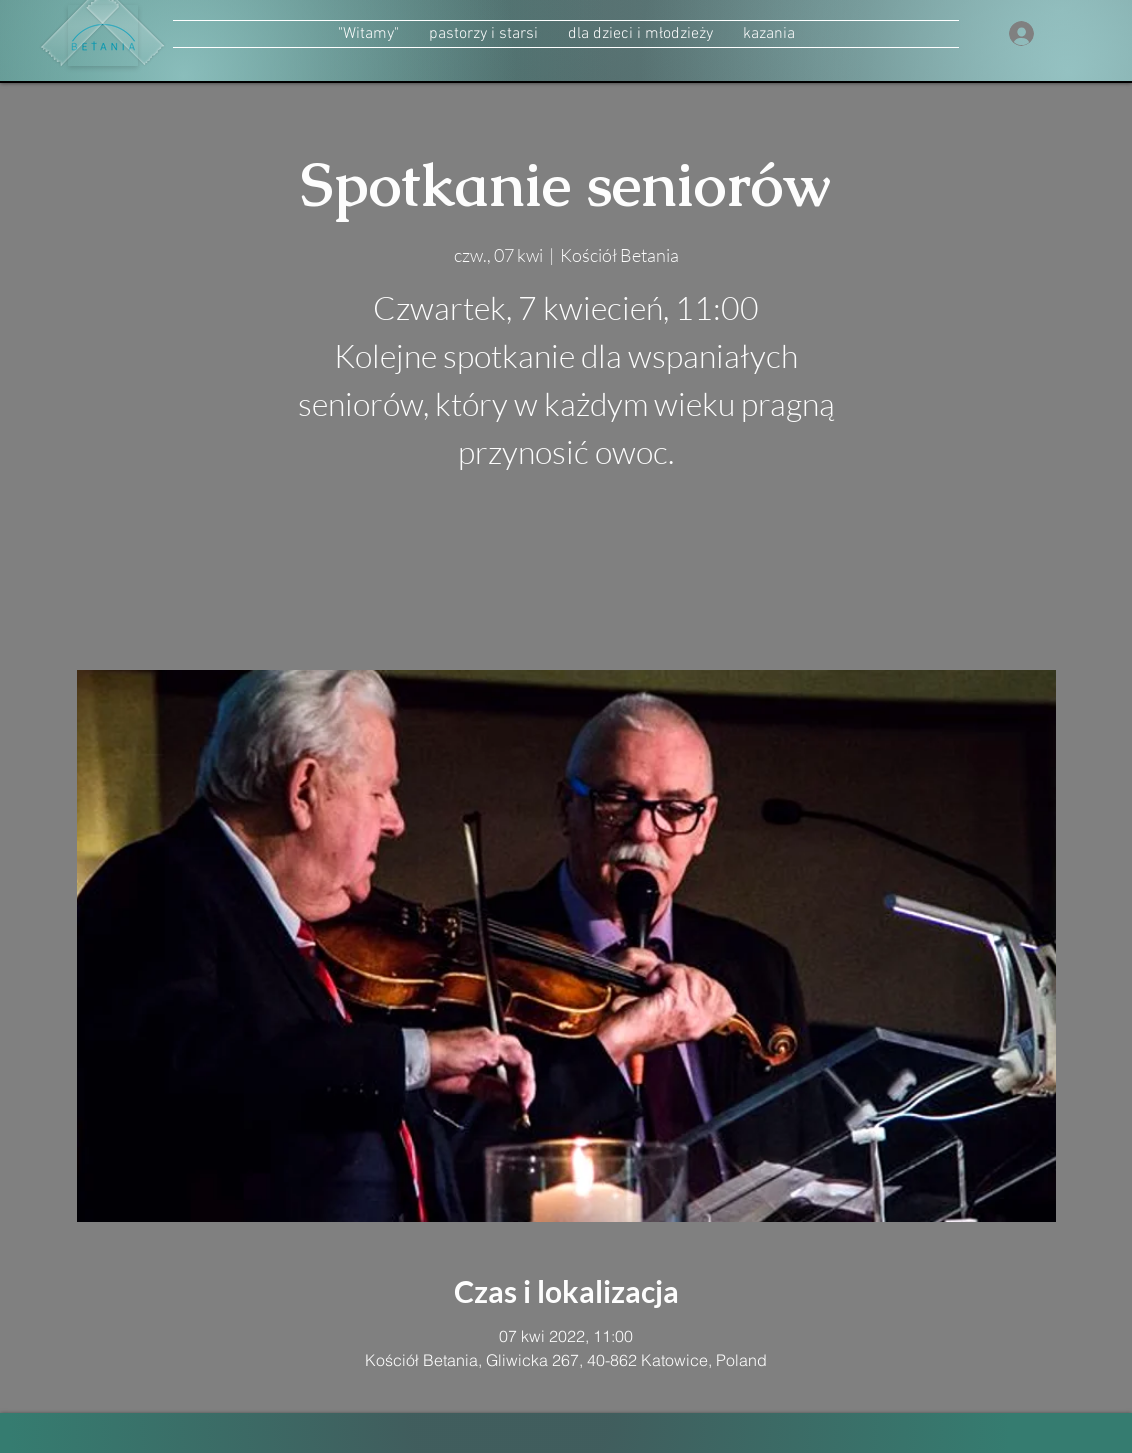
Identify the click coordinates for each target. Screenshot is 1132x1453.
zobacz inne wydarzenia (566, 575)
